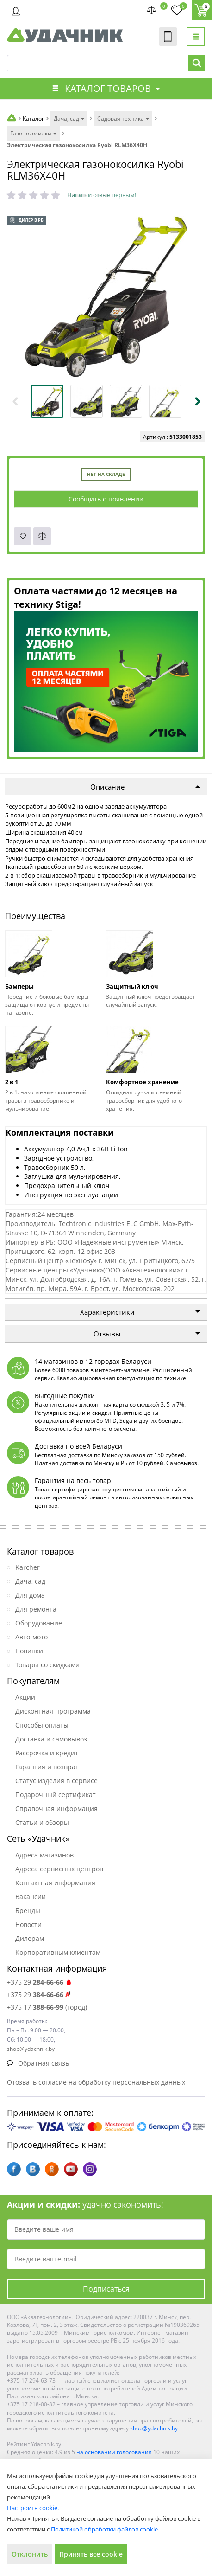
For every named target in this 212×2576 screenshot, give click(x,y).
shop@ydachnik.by (154, 2428)
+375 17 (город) (47, 2007)
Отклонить (30, 2554)
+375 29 (39, 1982)
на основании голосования (114, 2452)
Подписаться (106, 2289)
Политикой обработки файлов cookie (104, 2529)
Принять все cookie (91, 2554)
